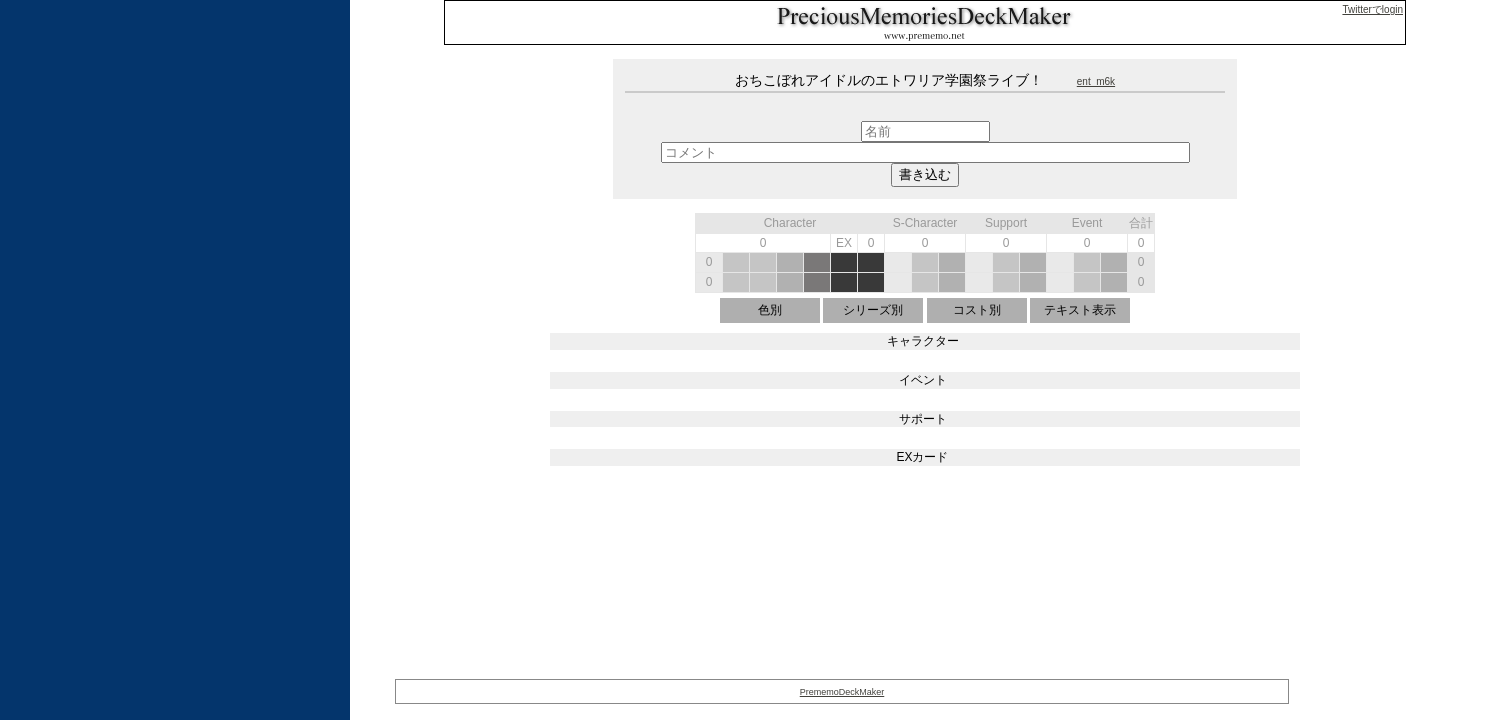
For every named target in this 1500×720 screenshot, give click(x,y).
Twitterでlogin (1372, 9)
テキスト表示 (1080, 310)
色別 (770, 310)
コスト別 (977, 310)
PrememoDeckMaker (842, 692)
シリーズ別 (873, 310)
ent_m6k (1096, 81)
